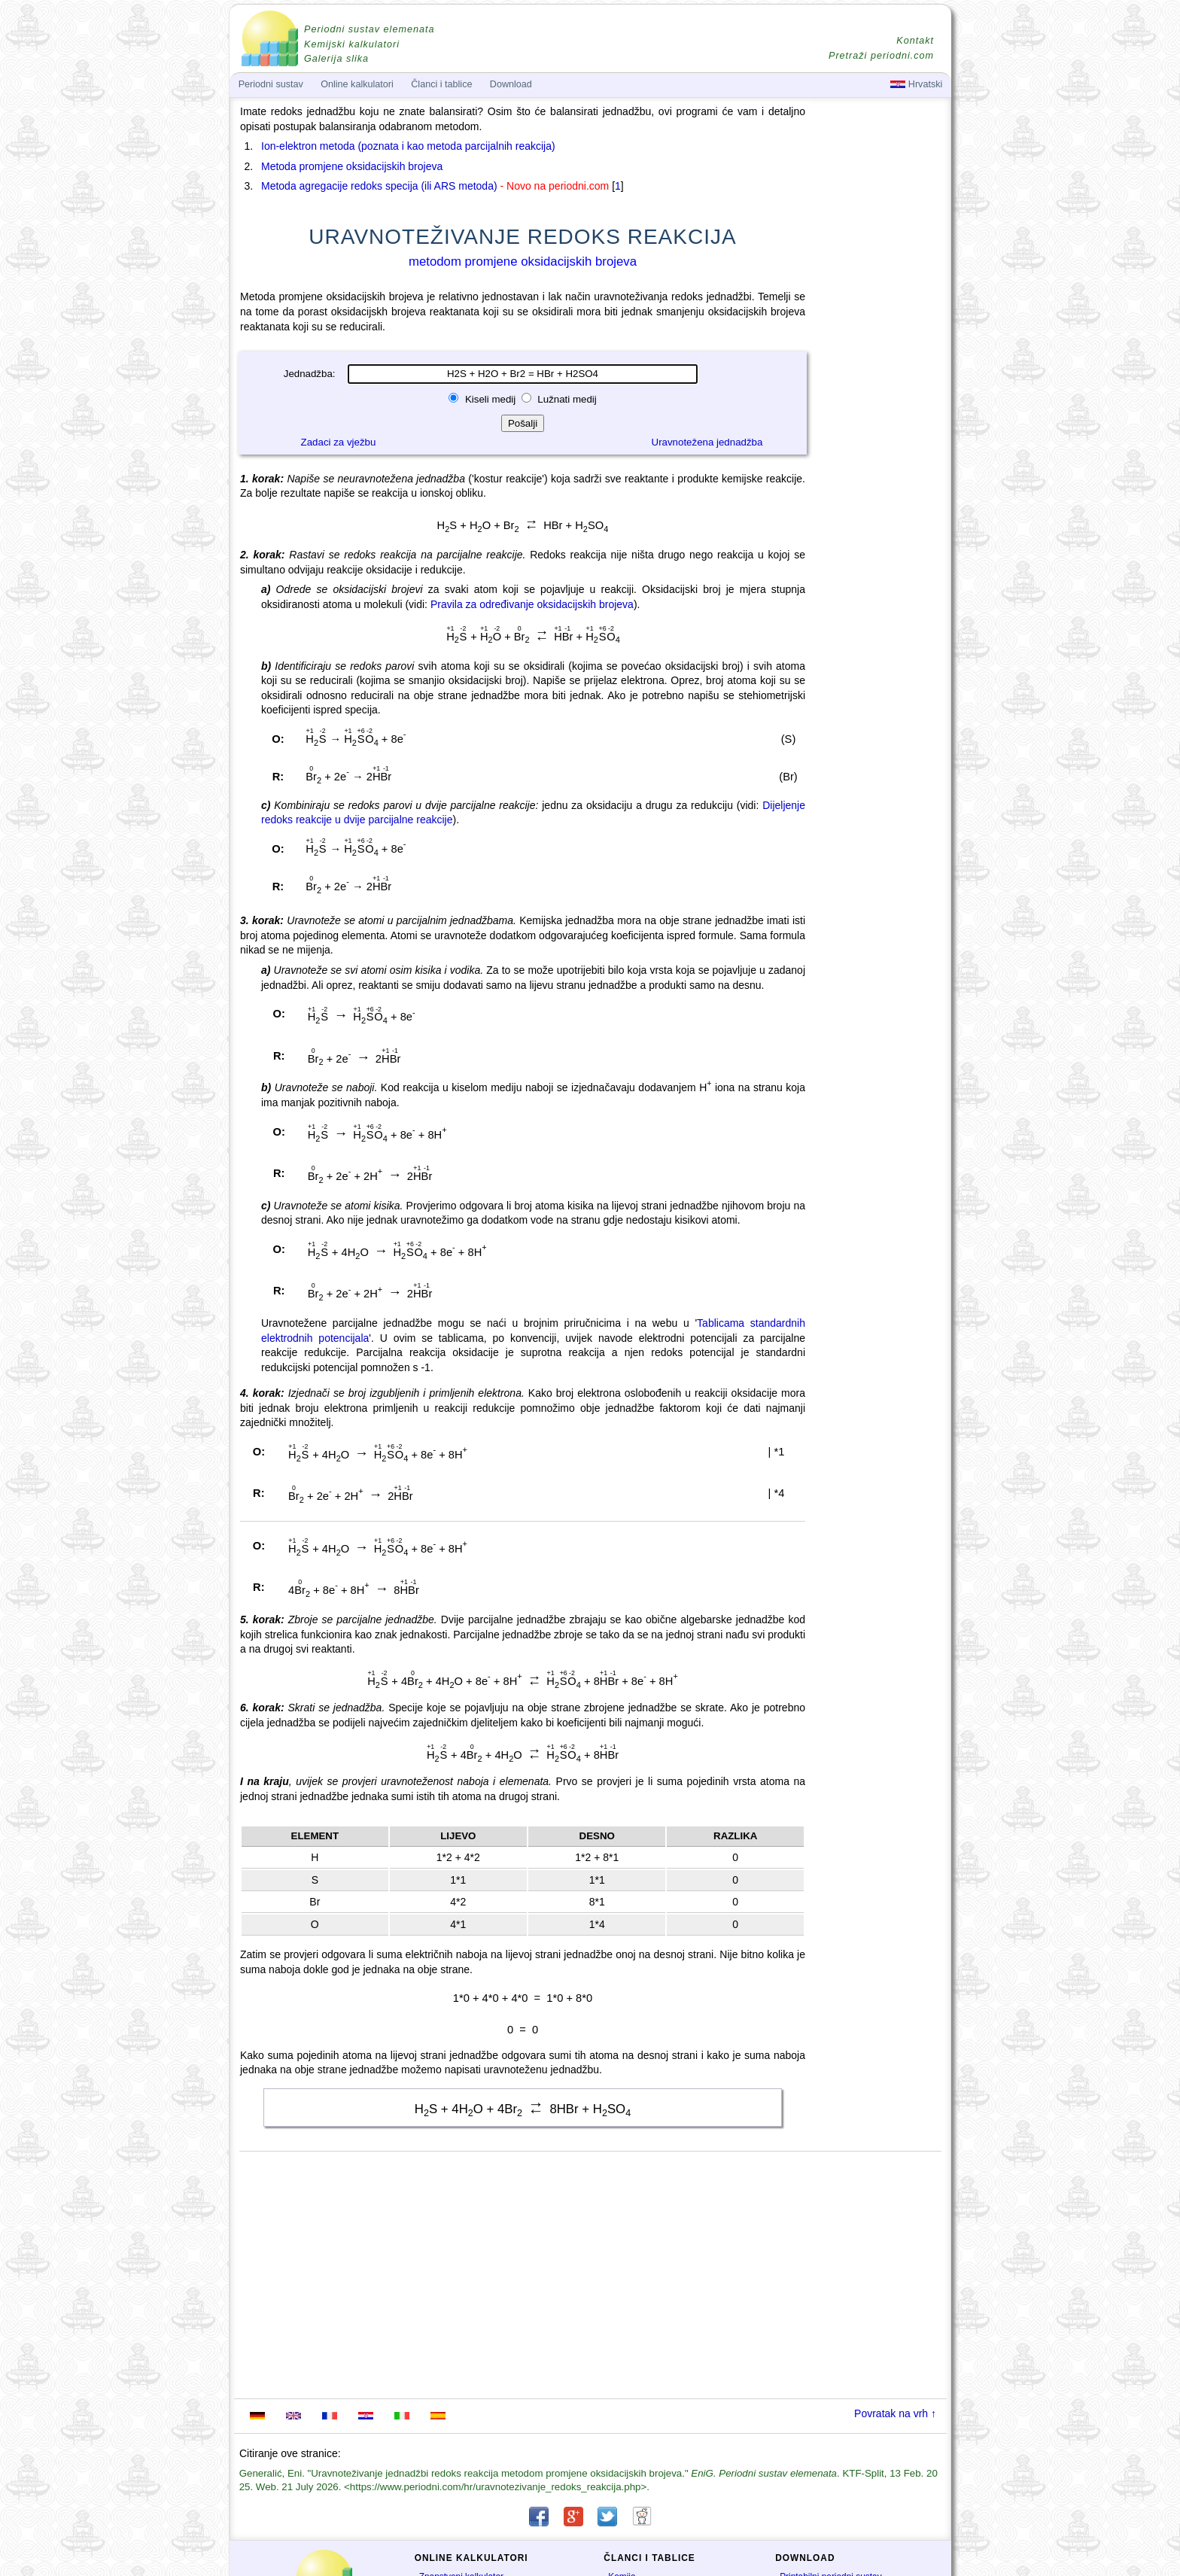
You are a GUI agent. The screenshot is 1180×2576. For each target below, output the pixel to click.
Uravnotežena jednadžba (707, 442)
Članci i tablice (441, 84)
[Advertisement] (880, 521)
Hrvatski (916, 84)
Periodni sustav (271, 84)
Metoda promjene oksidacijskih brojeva (351, 166)
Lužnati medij (566, 399)
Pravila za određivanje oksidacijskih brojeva (532, 604)
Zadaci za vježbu (338, 442)
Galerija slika (336, 58)
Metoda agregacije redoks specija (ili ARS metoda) (379, 186)
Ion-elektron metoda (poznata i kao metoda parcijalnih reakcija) (408, 146)
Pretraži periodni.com (881, 55)
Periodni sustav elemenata (369, 29)
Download (511, 84)
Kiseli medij (490, 399)
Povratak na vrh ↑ (895, 2413)
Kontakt (915, 40)
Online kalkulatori (357, 84)
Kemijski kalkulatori (352, 44)
